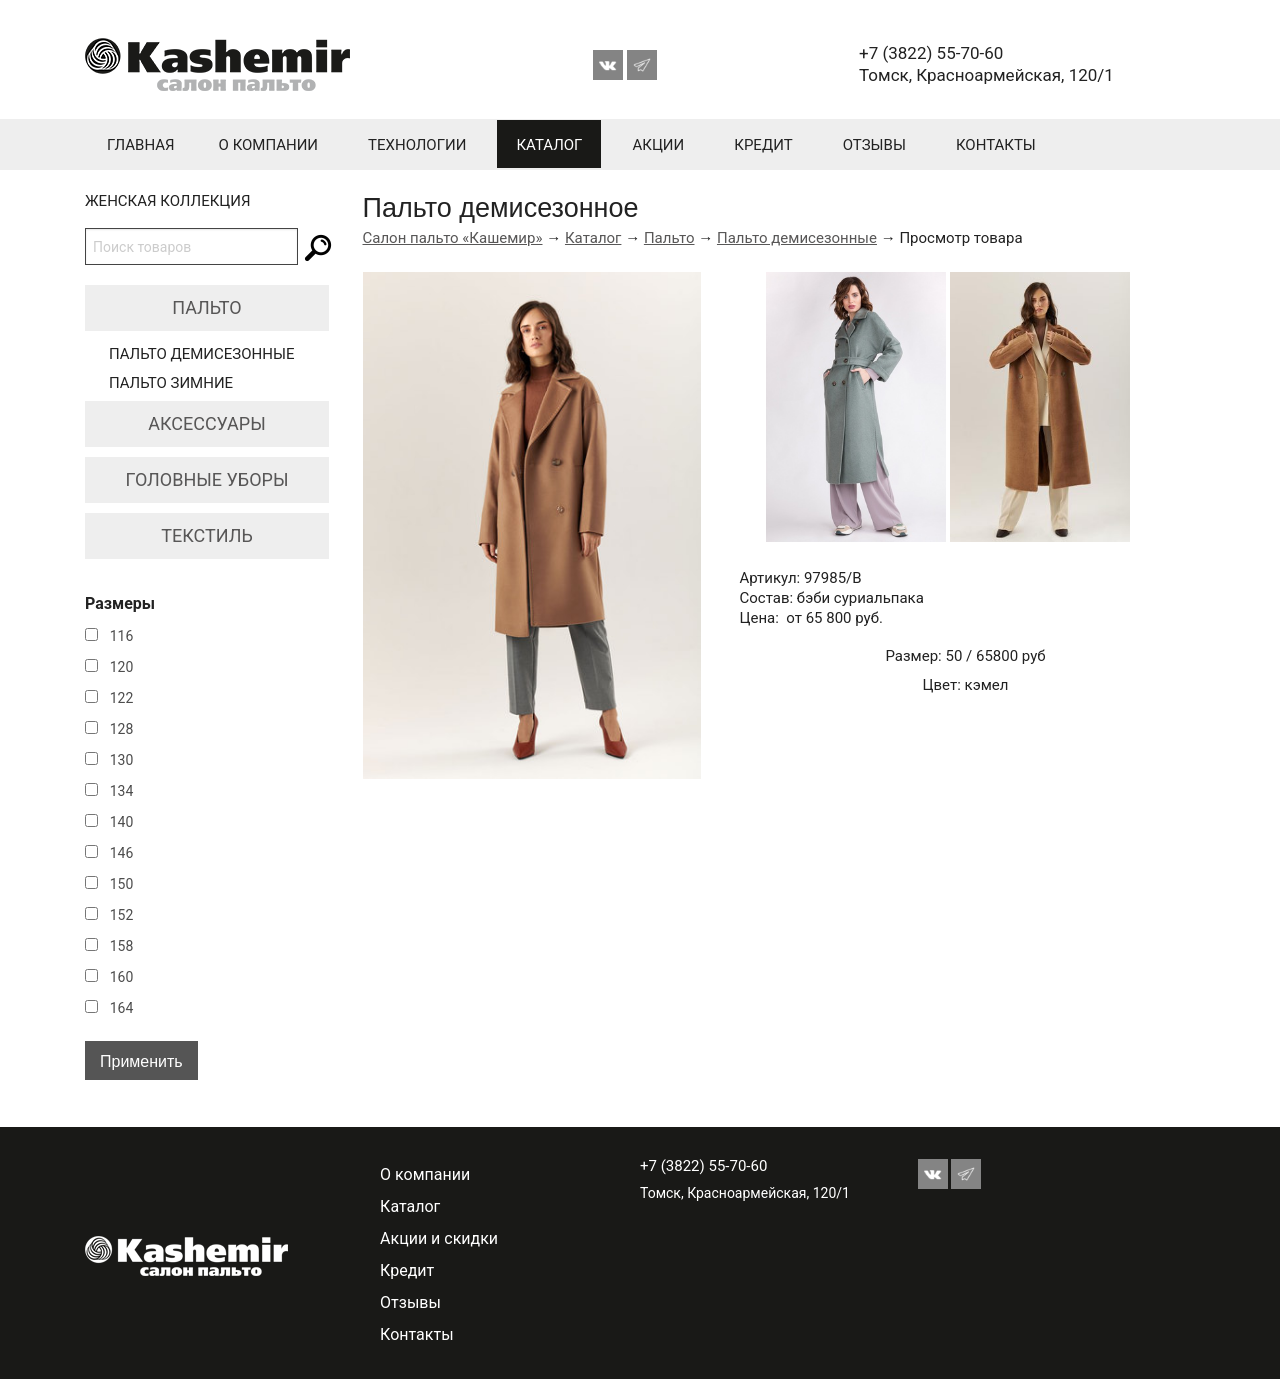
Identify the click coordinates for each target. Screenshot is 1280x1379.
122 (122, 698)
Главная (141, 145)
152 (122, 915)
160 (122, 977)
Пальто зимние (171, 383)
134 (122, 791)
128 (122, 729)
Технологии (417, 145)
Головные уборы (207, 479)
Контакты (996, 145)
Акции (658, 145)
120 (122, 667)
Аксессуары (207, 423)
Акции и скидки (439, 1238)
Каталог (549, 145)
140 (122, 822)
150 (122, 884)
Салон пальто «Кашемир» (453, 238)
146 (122, 853)
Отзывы (874, 145)
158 (122, 946)
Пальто (206, 307)
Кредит (763, 145)
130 (122, 760)
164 (122, 1008)
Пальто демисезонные (202, 354)
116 (122, 636)
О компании (268, 145)
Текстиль (207, 535)
